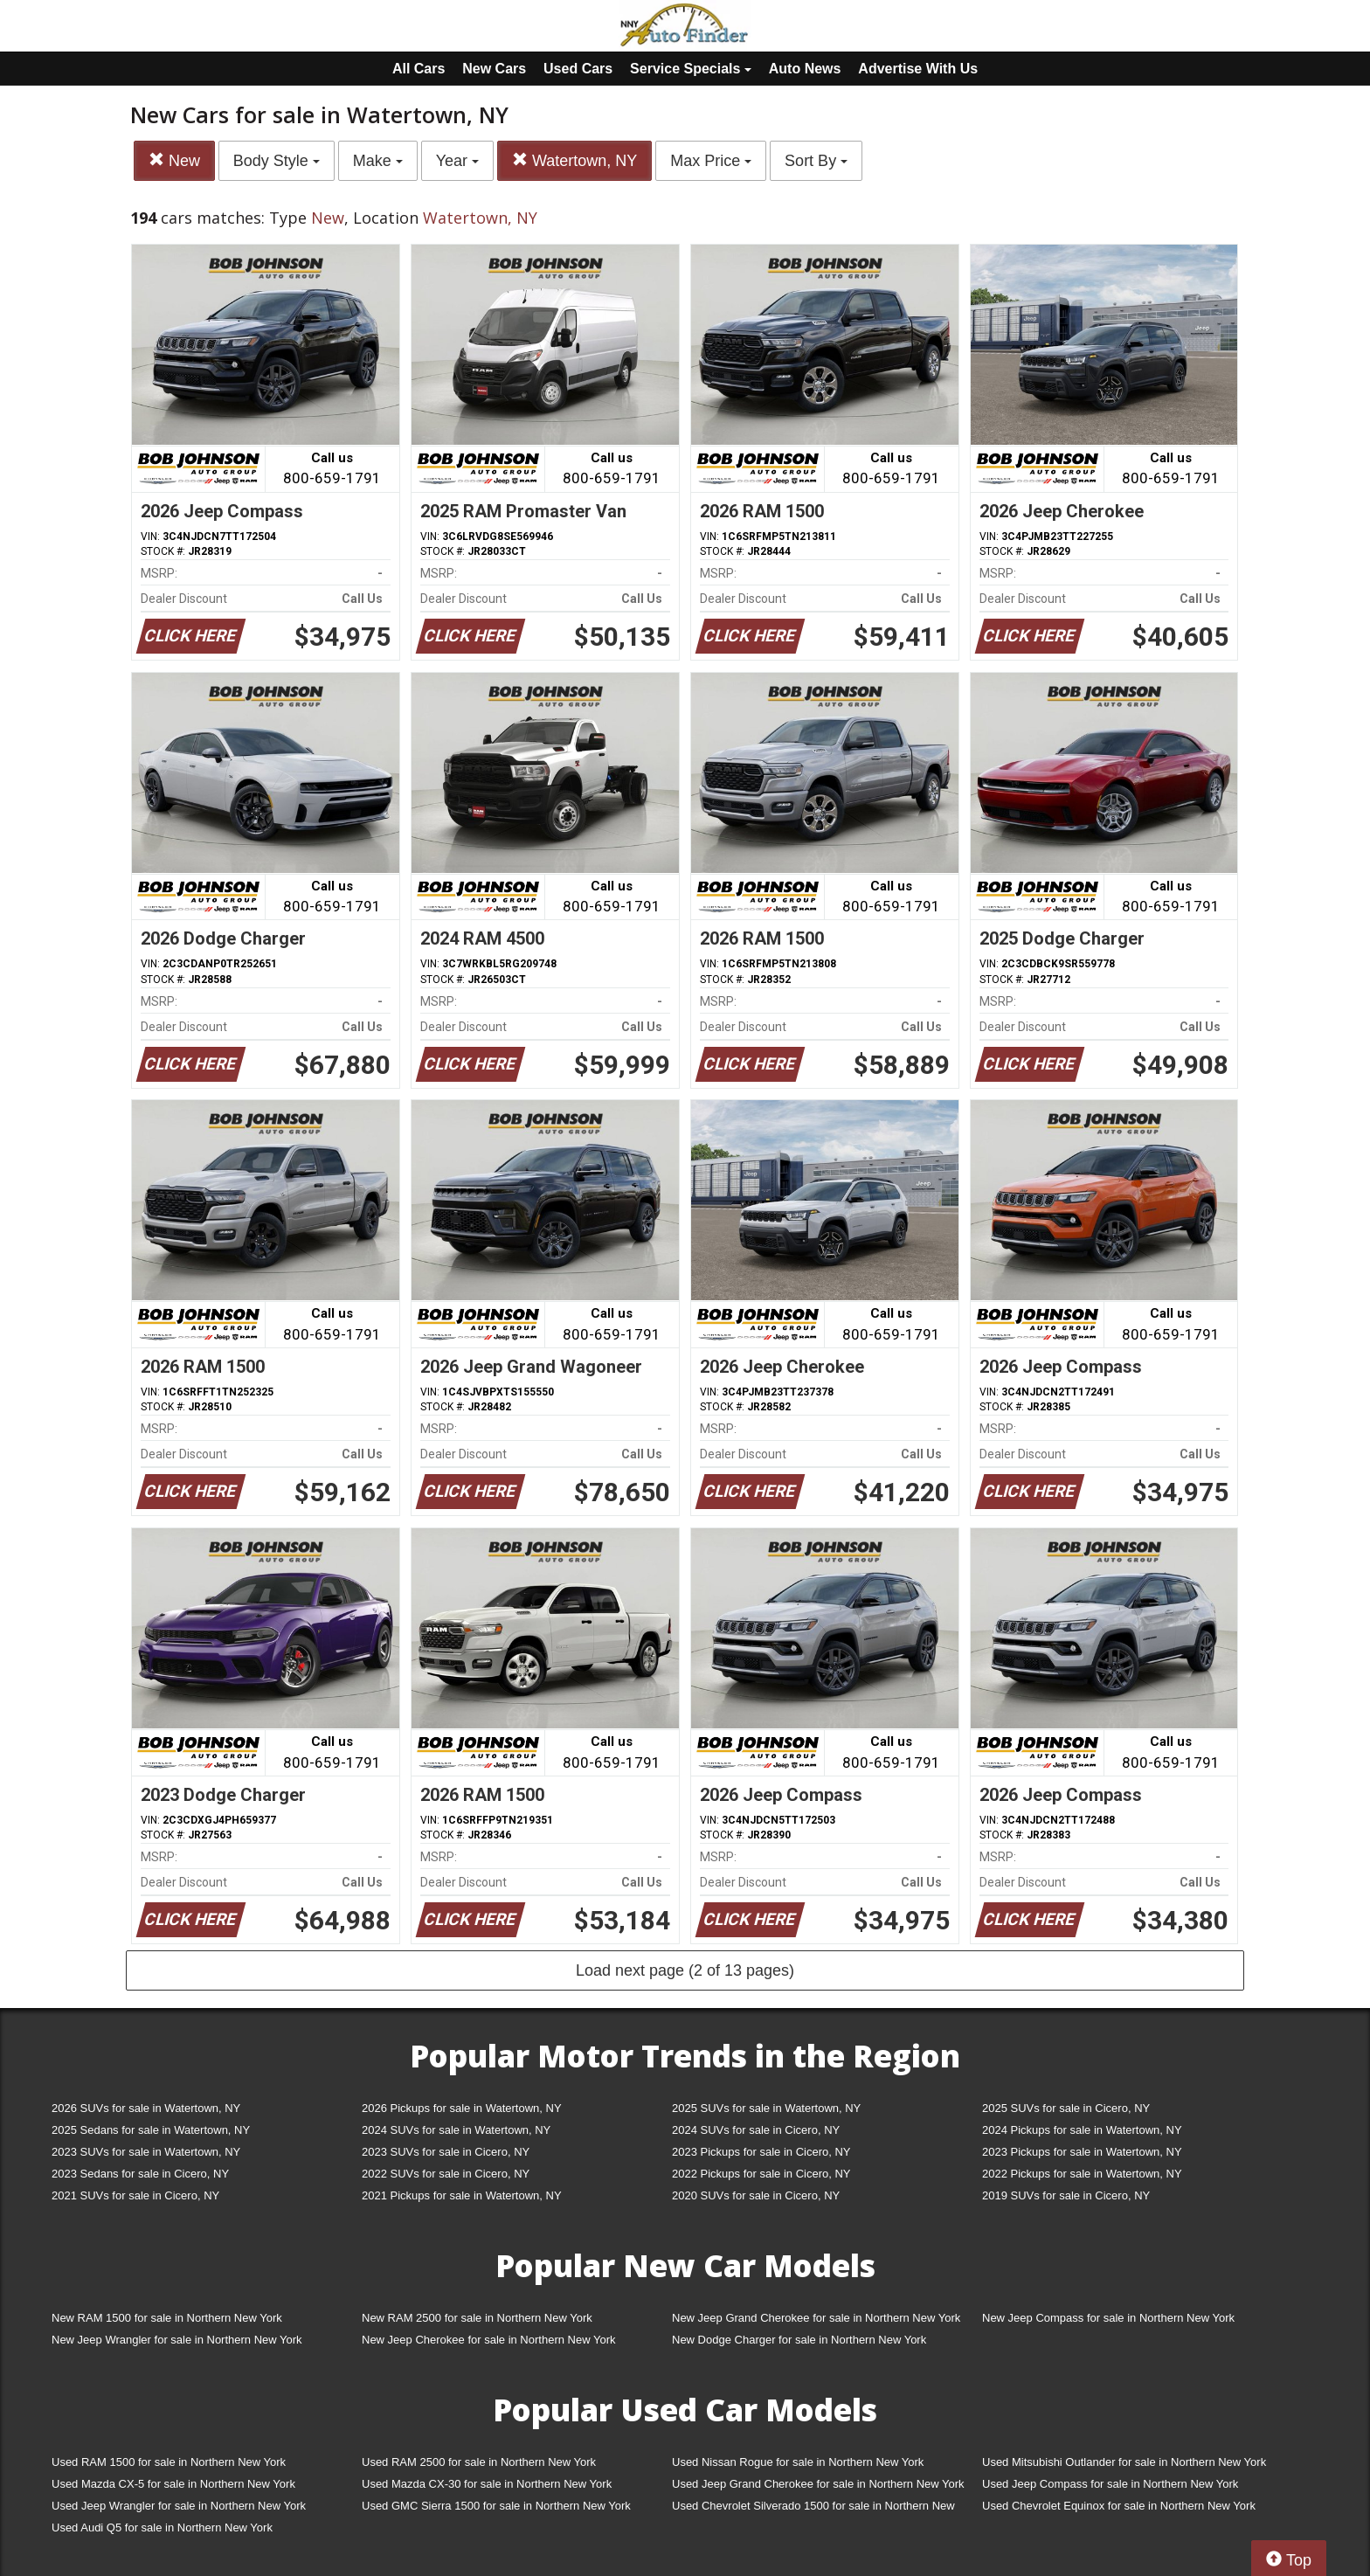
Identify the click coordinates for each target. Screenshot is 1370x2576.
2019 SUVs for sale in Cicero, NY (1066, 2195)
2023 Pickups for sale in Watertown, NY (1082, 2151)
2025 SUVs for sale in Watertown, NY (766, 2108)
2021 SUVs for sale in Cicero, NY (135, 2195)
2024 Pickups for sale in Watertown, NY (1082, 2129)
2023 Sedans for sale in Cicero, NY (140, 2173)
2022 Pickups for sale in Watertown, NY (1082, 2173)
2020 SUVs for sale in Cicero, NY (756, 2195)
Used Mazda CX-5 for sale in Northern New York (173, 2483)
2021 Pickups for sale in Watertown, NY (462, 2195)
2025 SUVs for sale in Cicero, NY (1066, 2108)
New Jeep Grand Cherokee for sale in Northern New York (816, 2317)
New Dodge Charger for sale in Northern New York (799, 2339)
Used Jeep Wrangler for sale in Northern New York (179, 2505)
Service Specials (690, 68)
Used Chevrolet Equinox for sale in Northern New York (1119, 2505)
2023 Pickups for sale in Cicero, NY (761, 2151)
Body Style (276, 161)
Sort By (816, 161)
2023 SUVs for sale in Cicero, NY (445, 2151)
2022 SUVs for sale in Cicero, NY (445, 2173)
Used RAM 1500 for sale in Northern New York (169, 2462)
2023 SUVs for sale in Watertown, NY (146, 2151)
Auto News (805, 68)
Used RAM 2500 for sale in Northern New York (479, 2462)
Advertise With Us (918, 68)
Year (457, 161)
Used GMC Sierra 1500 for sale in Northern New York (496, 2505)
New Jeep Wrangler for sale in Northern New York (177, 2339)
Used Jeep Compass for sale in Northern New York (1110, 2483)
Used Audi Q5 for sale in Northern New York (162, 2527)
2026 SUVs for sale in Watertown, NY (146, 2108)
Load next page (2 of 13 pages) (685, 1970)
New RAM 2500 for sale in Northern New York (477, 2317)
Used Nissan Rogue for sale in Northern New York (798, 2462)
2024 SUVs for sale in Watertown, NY (456, 2129)
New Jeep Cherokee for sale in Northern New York (488, 2339)
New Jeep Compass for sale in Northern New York (1108, 2317)
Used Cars (577, 68)
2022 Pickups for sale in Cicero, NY (761, 2173)
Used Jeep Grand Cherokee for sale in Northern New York (818, 2483)
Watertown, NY (574, 160)
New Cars (494, 68)
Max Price (710, 161)
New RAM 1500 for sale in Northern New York (167, 2317)
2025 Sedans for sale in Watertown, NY (151, 2129)
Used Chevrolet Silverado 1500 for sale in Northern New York (813, 2509)
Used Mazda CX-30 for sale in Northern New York (487, 2483)
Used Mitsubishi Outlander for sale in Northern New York (1124, 2462)
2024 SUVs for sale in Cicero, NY (756, 2129)
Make (378, 161)
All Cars (418, 68)
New (174, 160)
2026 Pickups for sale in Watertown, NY (462, 2108)
